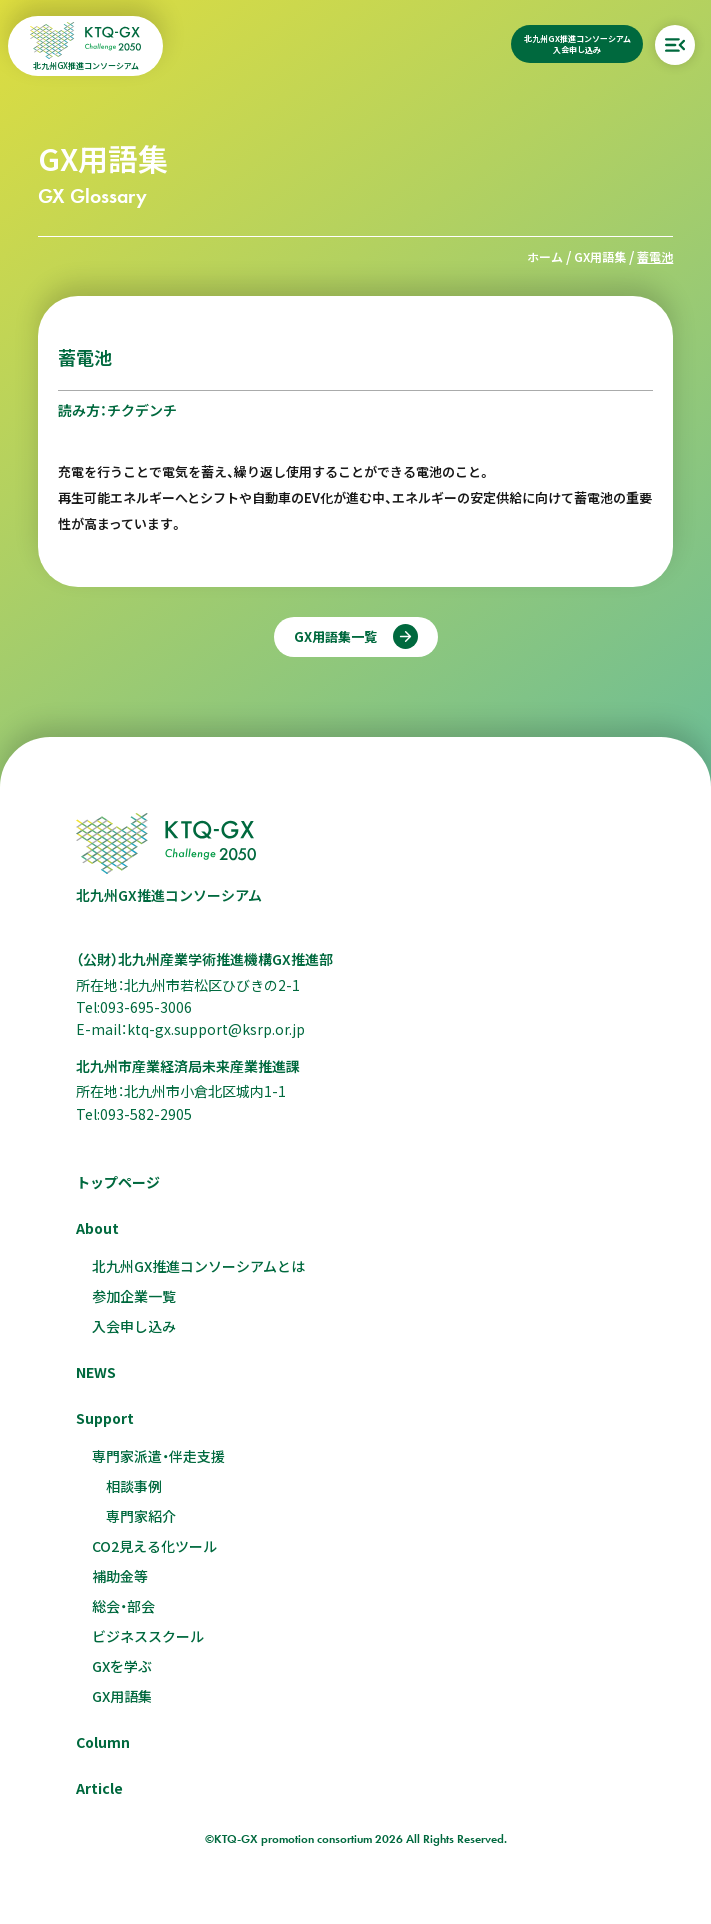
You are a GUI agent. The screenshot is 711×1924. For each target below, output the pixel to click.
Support (105, 1418)
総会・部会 (123, 1606)
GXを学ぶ (122, 1666)
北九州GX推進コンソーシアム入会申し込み (577, 44)
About (97, 1228)
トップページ (118, 1182)
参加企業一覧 (134, 1296)
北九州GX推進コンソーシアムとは (198, 1266)
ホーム (545, 256)
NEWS (96, 1372)
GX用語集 (600, 256)
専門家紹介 (141, 1516)
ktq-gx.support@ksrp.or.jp (216, 1029)
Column (103, 1742)
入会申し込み (134, 1326)
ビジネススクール (148, 1636)
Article (99, 1788)
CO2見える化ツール (154, 1546)
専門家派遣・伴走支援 (158, 1456)
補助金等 (120, 1576)
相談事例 (134, 1486)
